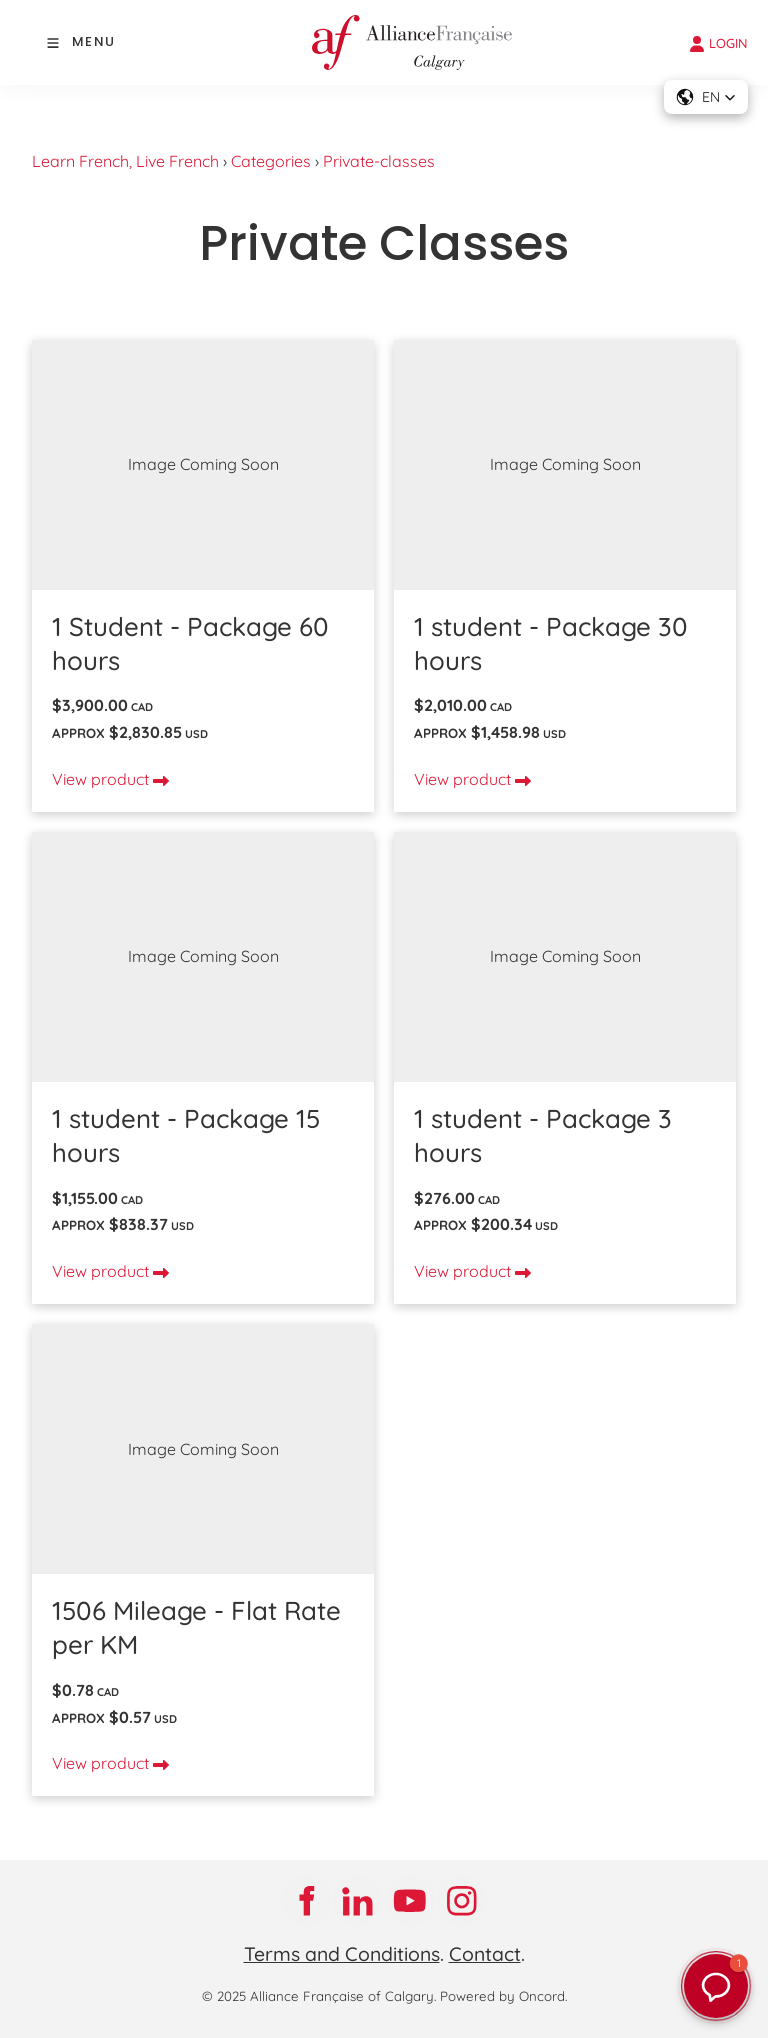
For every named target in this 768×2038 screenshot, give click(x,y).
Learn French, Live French (125, 161)
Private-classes (379, 161)
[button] (706, 97)
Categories (271, 161)
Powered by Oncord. (503, 1996)
